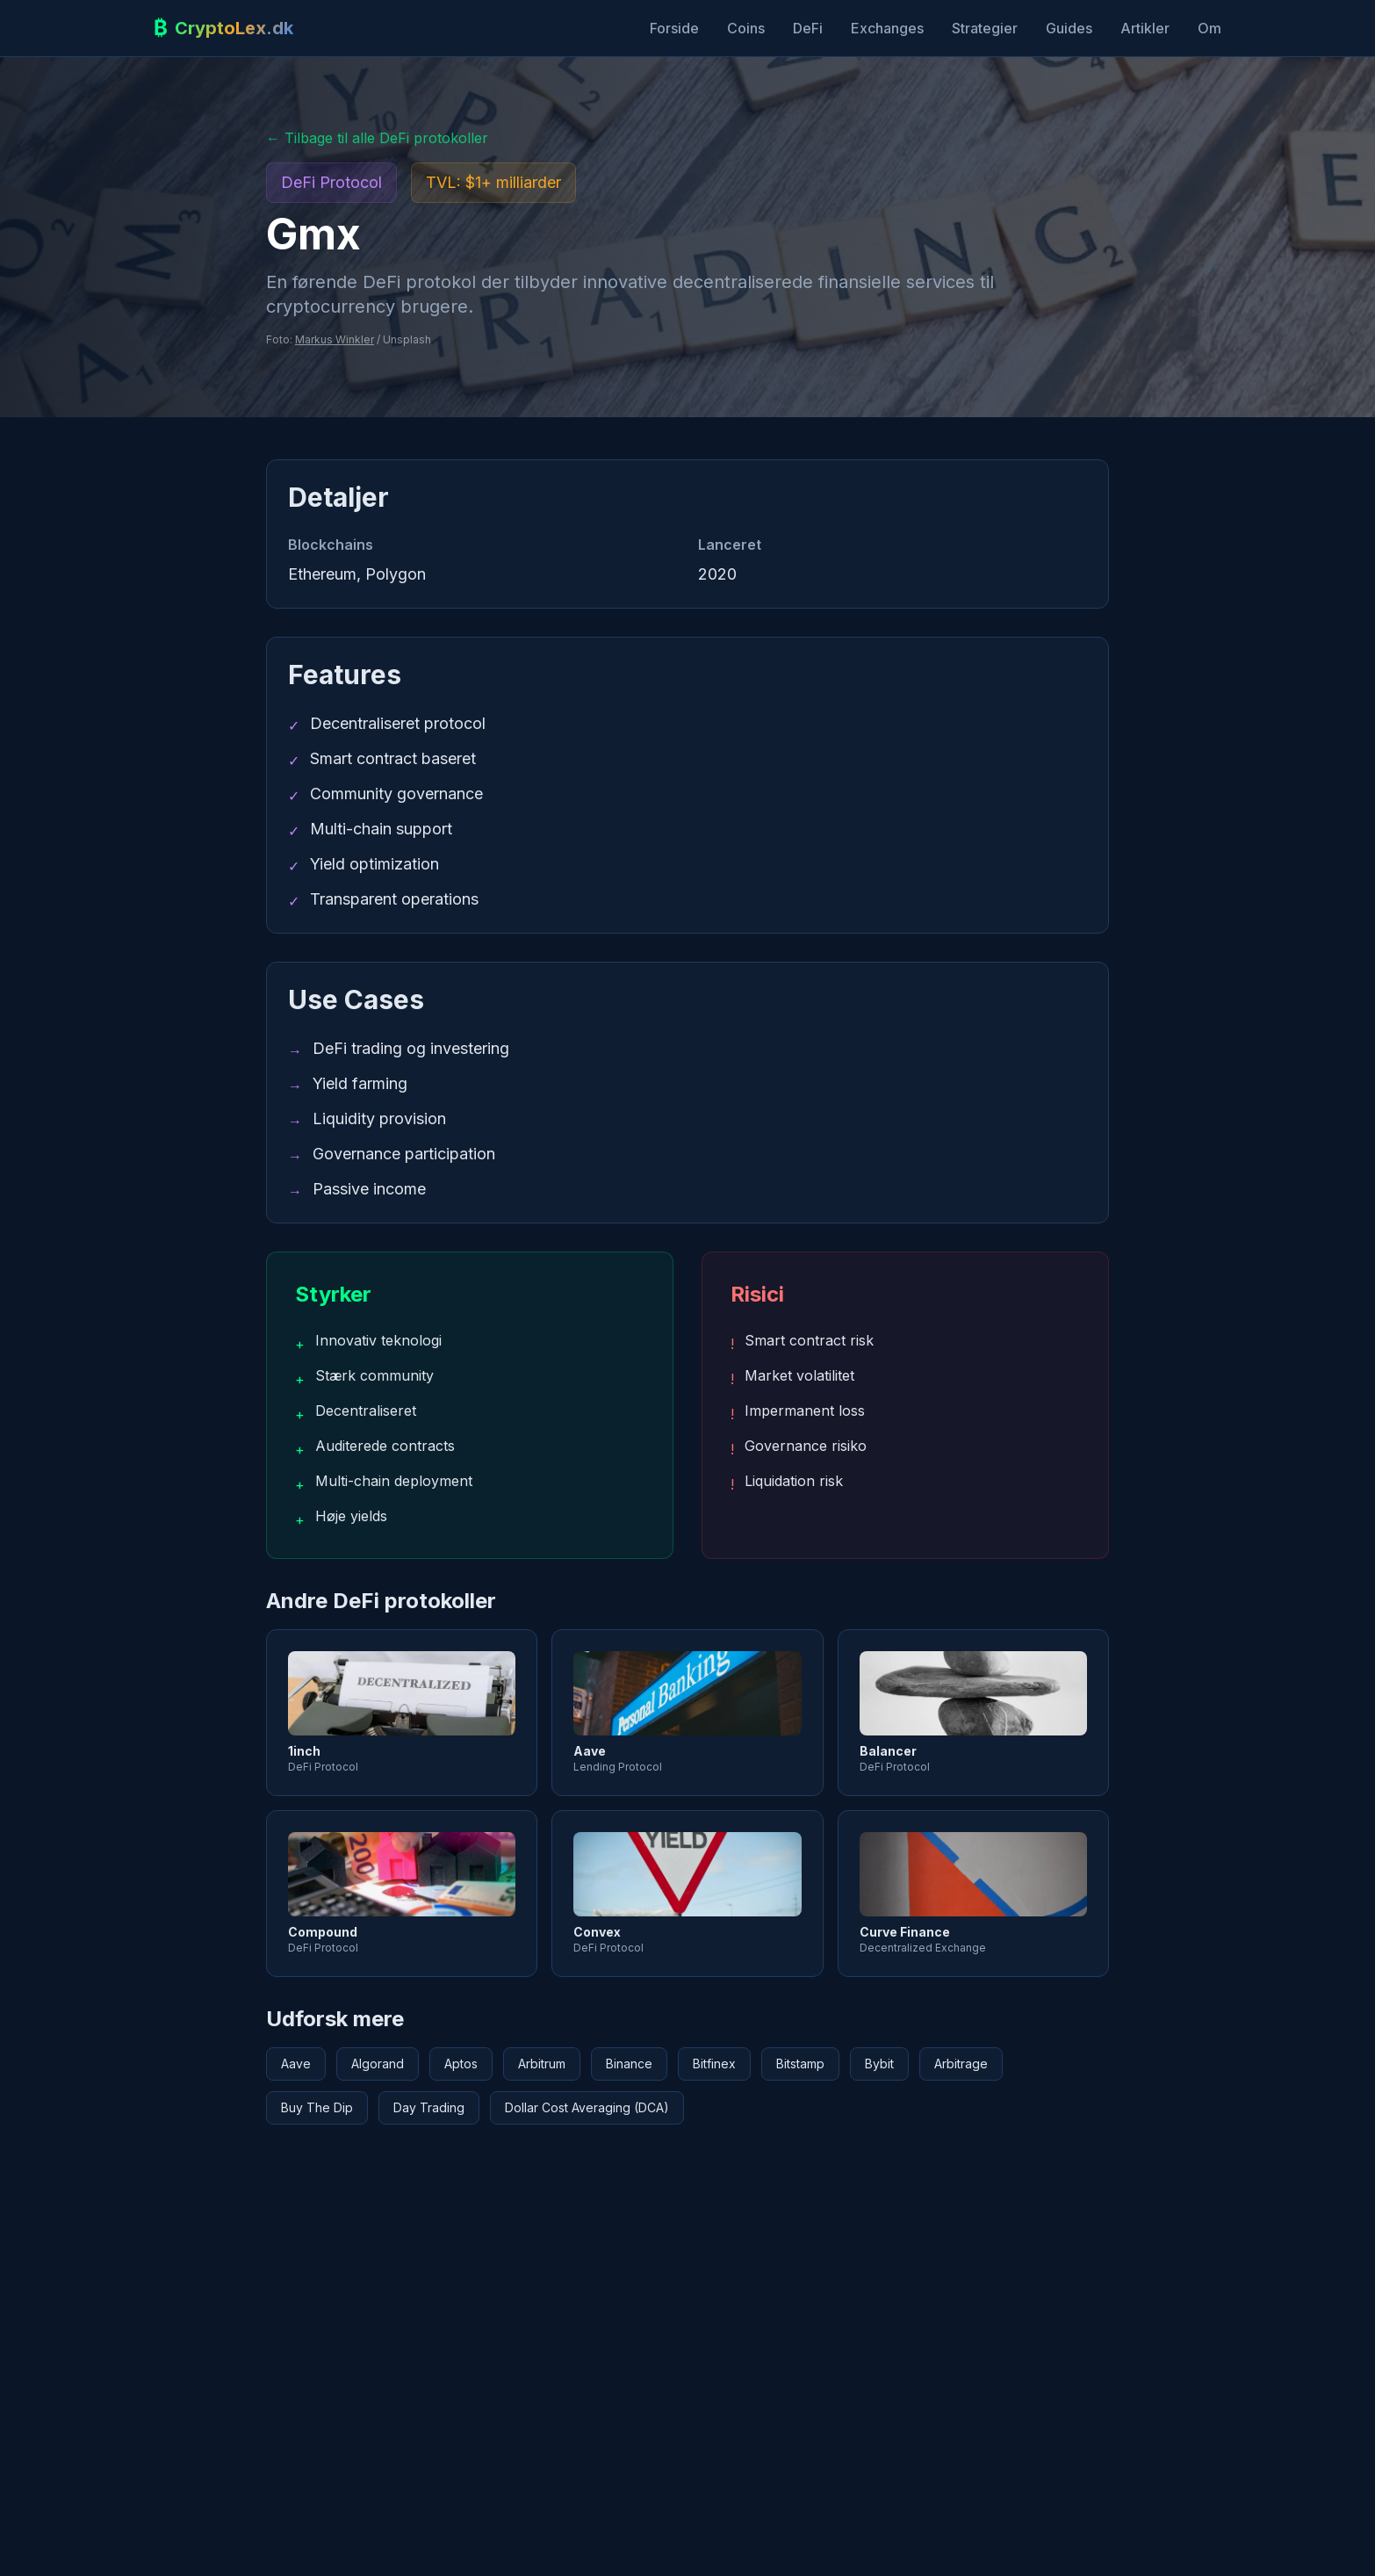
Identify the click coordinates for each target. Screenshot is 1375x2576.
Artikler (1145, 28)
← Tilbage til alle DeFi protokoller (377, 138)
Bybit (879, 2063)
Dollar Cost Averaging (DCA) (587, 2107)
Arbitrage (961, 2063)
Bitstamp (800, 2063)
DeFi (808, 28)
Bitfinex (714, 2063)
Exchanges (887, 28)
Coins (746, 28)
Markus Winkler (334, 339)
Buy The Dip (317, 2107)
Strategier (985, 28)
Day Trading (428, 2107)
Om (1209, 28)
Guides (1069, 28)
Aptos (461, 2063)
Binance (629, 2063)
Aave (296, 2063)
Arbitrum (541, 2063)
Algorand (377, 2063)
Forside (674, 28)
